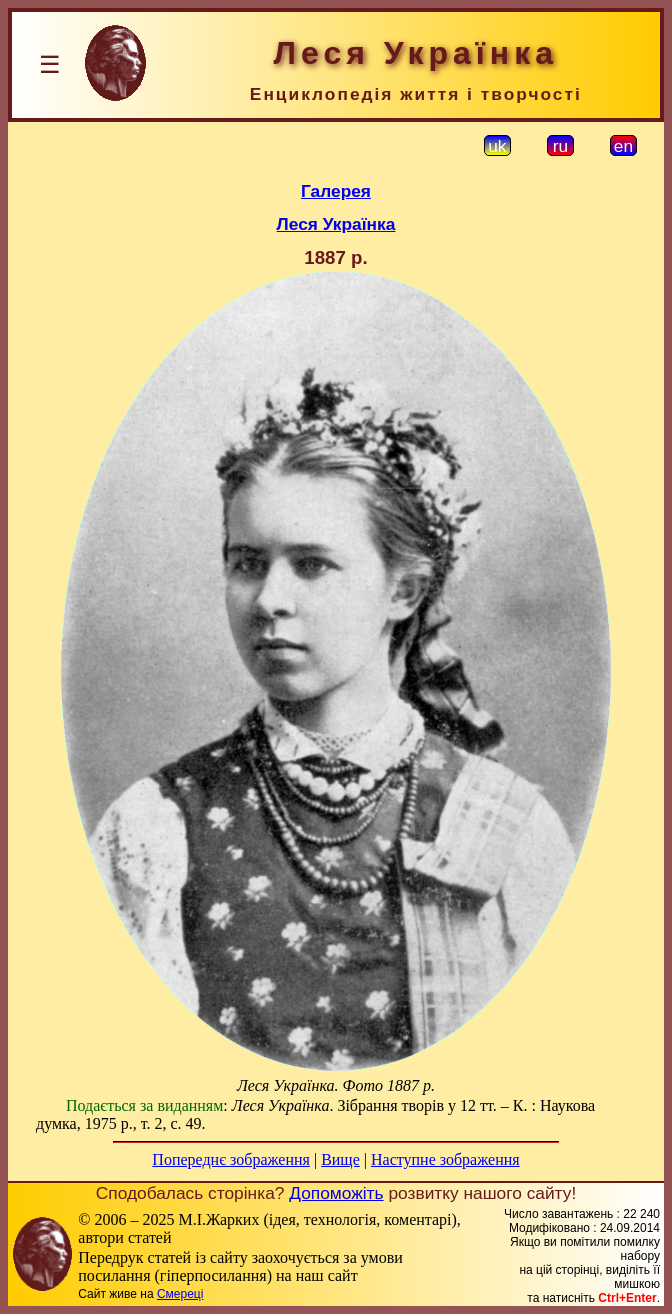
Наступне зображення (445, 1159)
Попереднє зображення (231, 1159)
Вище (340, 1159)
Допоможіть (336, 1193)
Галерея (336, 191)
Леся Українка (336, 224)
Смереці (180, 1294)
